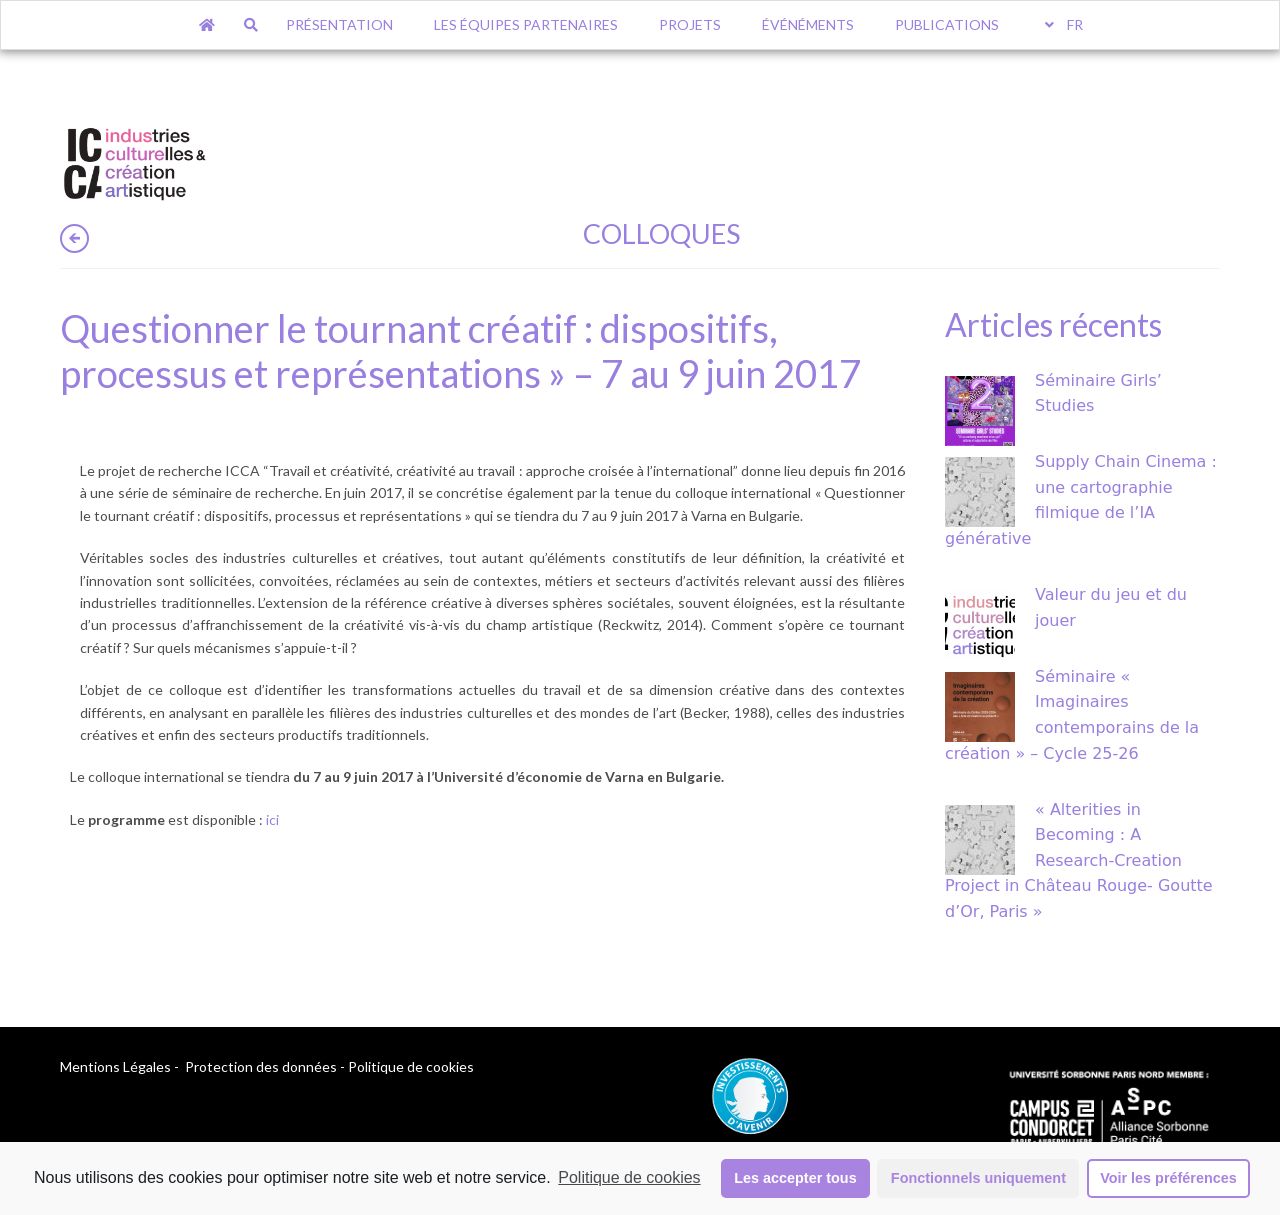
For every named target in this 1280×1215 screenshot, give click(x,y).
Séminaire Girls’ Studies (1098, 393)
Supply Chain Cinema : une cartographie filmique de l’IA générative (1081, 500)
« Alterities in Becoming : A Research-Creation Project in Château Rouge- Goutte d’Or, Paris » (1079, 860)
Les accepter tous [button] (795, 1178)
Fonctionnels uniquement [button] (978, 1178)
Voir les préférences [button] (1168, 1178)
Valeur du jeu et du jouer (1111, 607)
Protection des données (261, 1066)
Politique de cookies (629, 1177)
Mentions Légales (115, 1066)
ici (272, 819)
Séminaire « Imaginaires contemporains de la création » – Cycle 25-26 (1072, 715)
